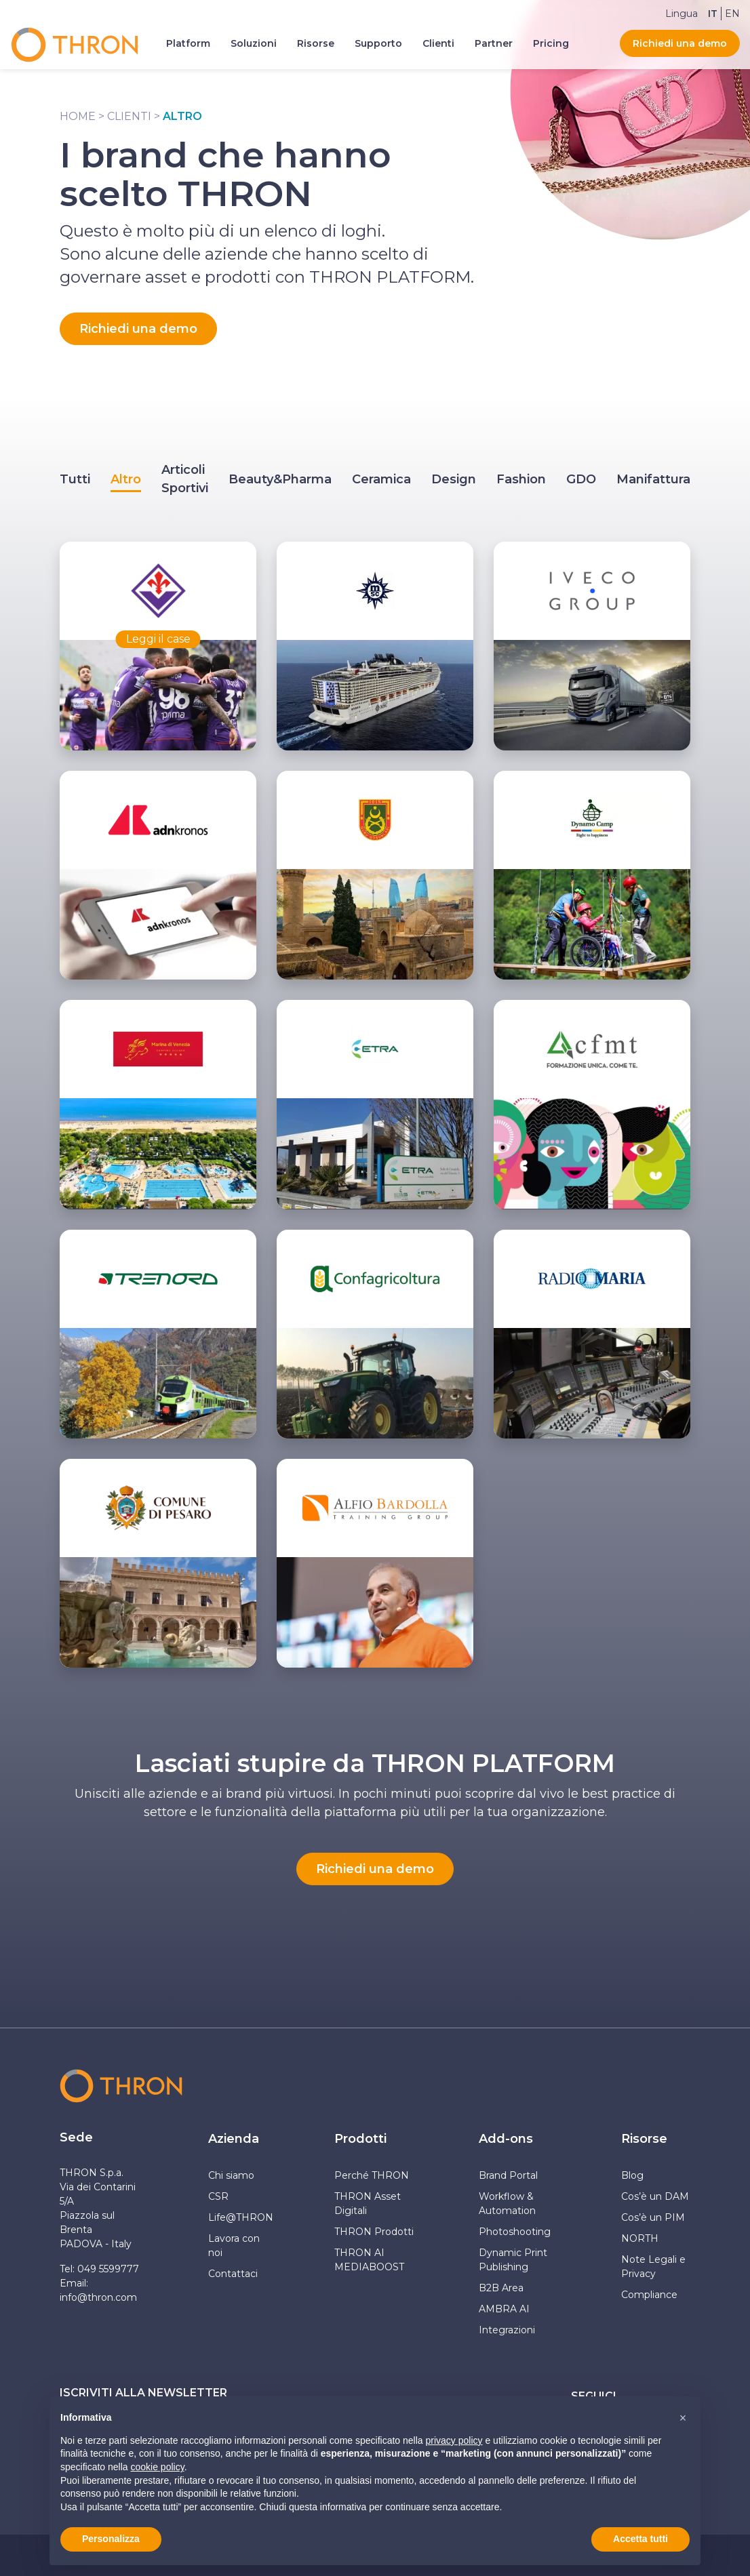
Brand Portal (508, 2175)
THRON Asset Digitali (367, 2203)
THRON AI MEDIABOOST (369, 2260)
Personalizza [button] (111, 2538)
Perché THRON (371, 2175)
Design (453, 479)
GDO (581, 479)
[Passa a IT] (712, 13)
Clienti (129, 116)
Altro (126, 479)
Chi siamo (231, 2175)
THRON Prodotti (374, 2232)
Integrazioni (507, 2330)
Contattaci (233, 2274)
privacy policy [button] (454, 2440)
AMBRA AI (504, 2309)
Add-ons (506, 2138)
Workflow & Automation (507, 2203)
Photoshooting (515, 2232)
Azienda (233, 2138)
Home (78, 116)
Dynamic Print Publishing (513, 2260)
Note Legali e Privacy (653, 2266)
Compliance (649, 2295)
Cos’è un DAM (655, 2196)
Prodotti (360, 2138)
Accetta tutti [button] (640, 2538)
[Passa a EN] (732, 13)
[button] (683, 2418)
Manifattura (653, 479)
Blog (632, 2175)
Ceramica (381, 479)
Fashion (521, 479)
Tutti (75, 479)
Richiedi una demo (680, 43)
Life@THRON (240, 2217)
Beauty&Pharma (280, 479)
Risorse (644, 2138)
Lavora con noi (234, 2245)
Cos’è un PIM (653, 2217)
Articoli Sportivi (184, 479)
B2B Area (501, 2288)
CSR (218, 2196)
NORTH (639, 2238)
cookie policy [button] (157, 2466)
